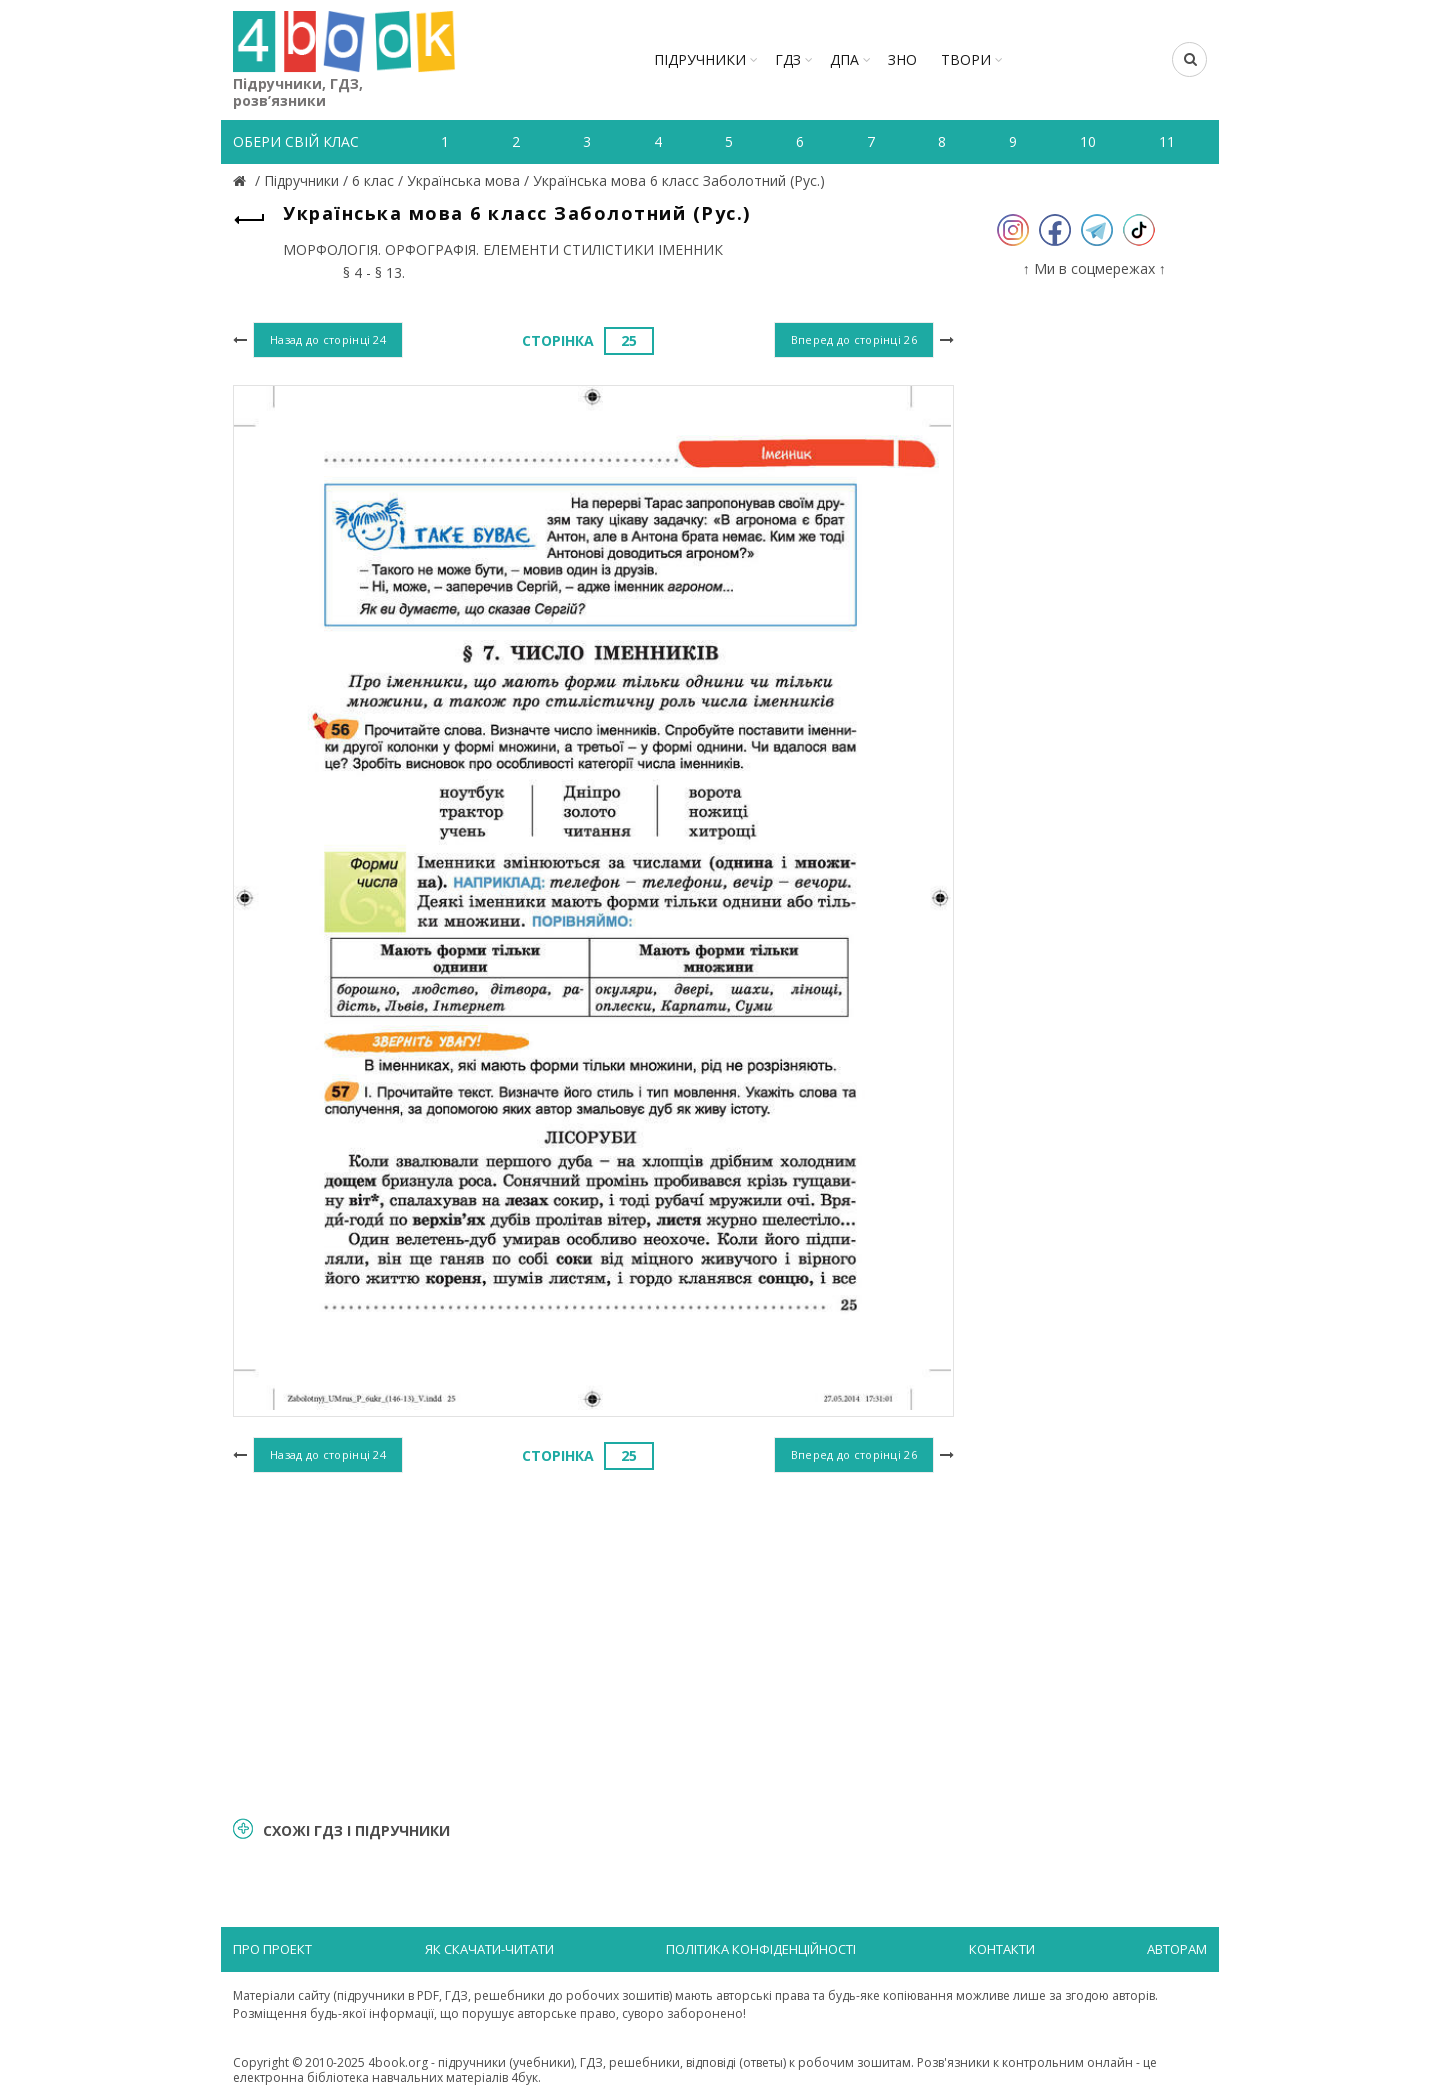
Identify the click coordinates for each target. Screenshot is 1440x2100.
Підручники (700, 59)
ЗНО (902, 59)
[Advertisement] (593, 1642)
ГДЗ (788, 59)
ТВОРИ (966, 59)
